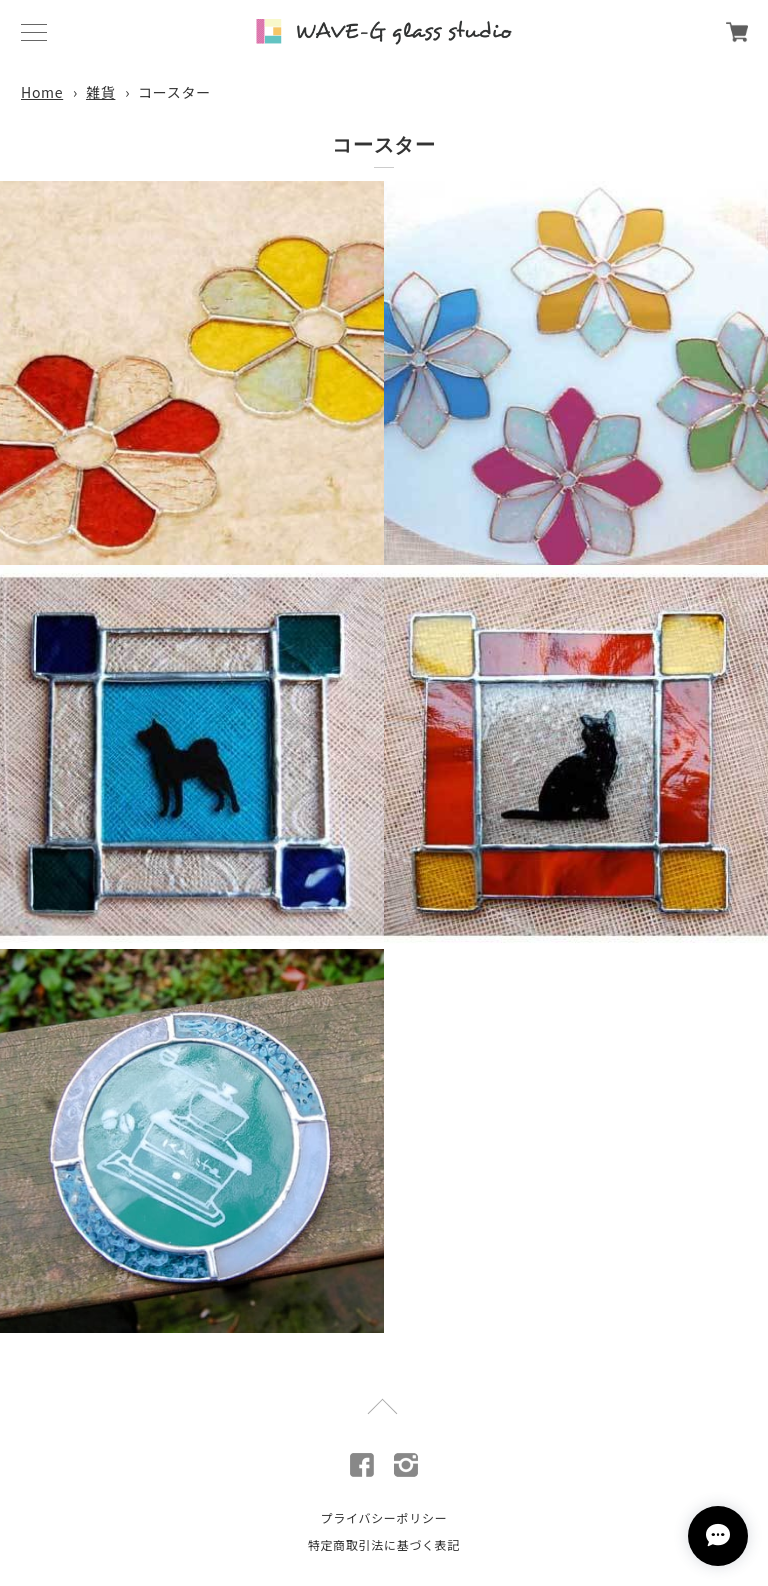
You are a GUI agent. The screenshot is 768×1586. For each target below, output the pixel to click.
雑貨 (100, 92)
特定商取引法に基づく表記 (384, 1544)
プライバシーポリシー (384, 1517)
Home (42, 92)
